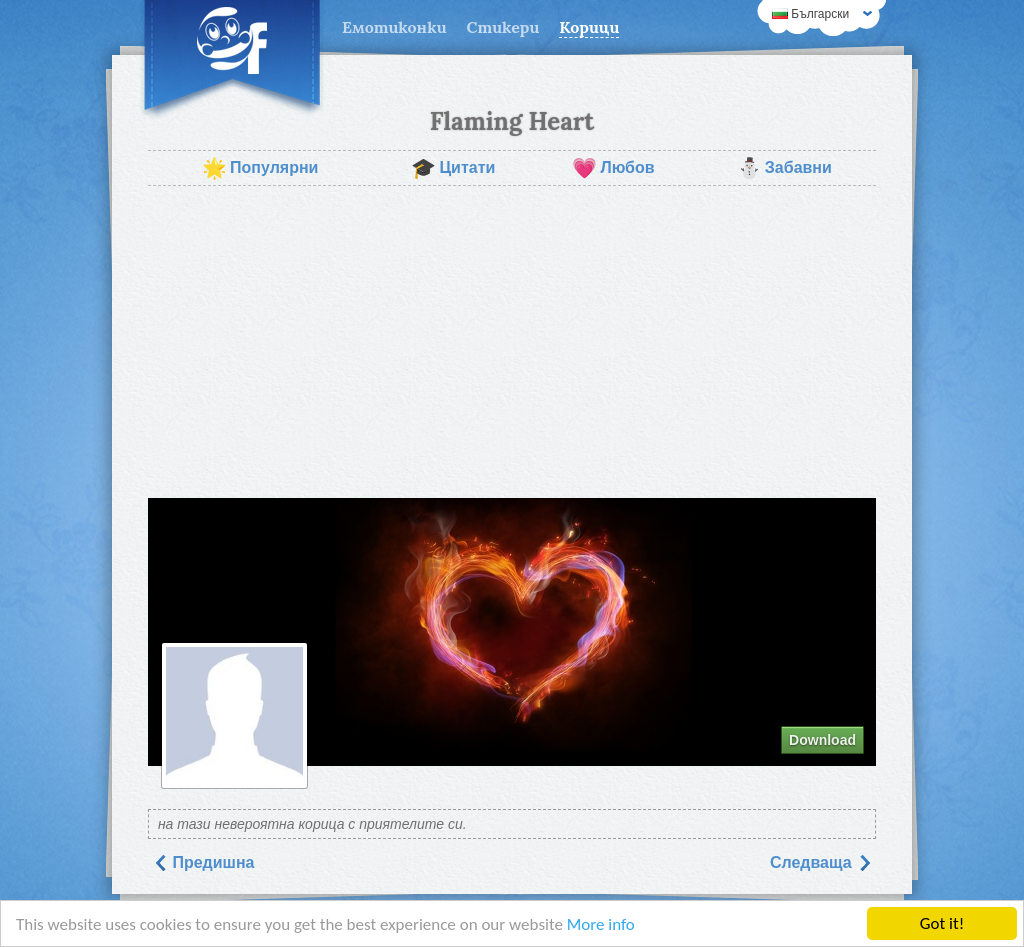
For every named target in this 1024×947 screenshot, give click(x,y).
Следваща (821, 862)
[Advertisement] (512, 342)
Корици (589, 27)
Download (822, 740)
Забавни (784, 168)
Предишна (203, 862)
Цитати (453, 168)
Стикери (503, 27)
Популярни (260, 168)
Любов (613, 168)
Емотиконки (394, 27)
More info (601, 924)
